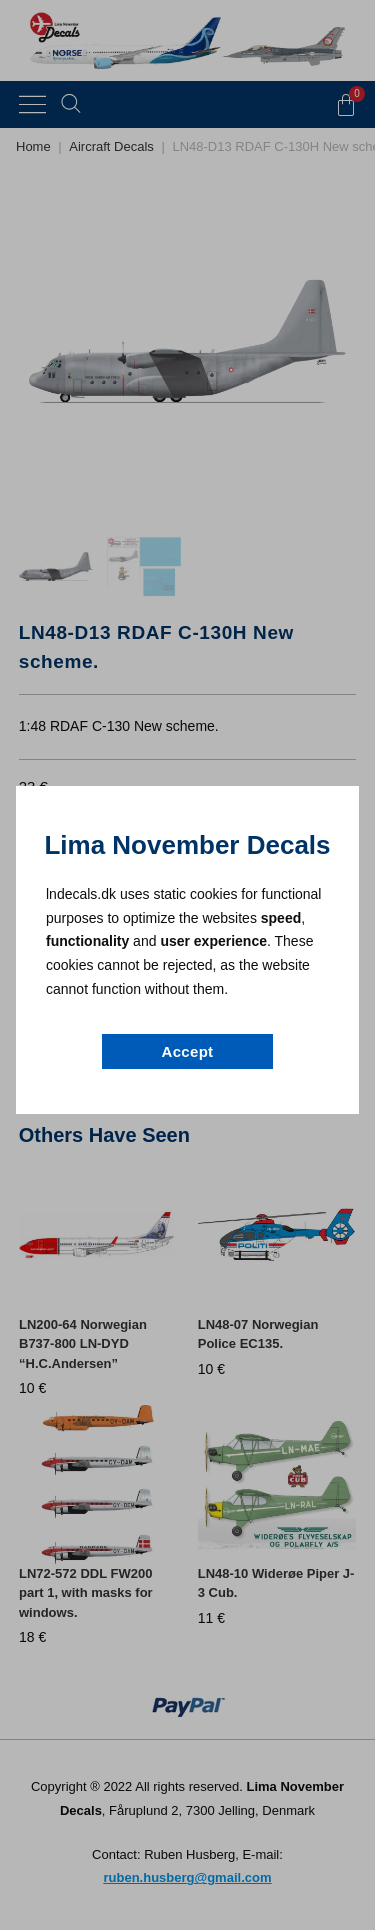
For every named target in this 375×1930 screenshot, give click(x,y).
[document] (187, 965)
